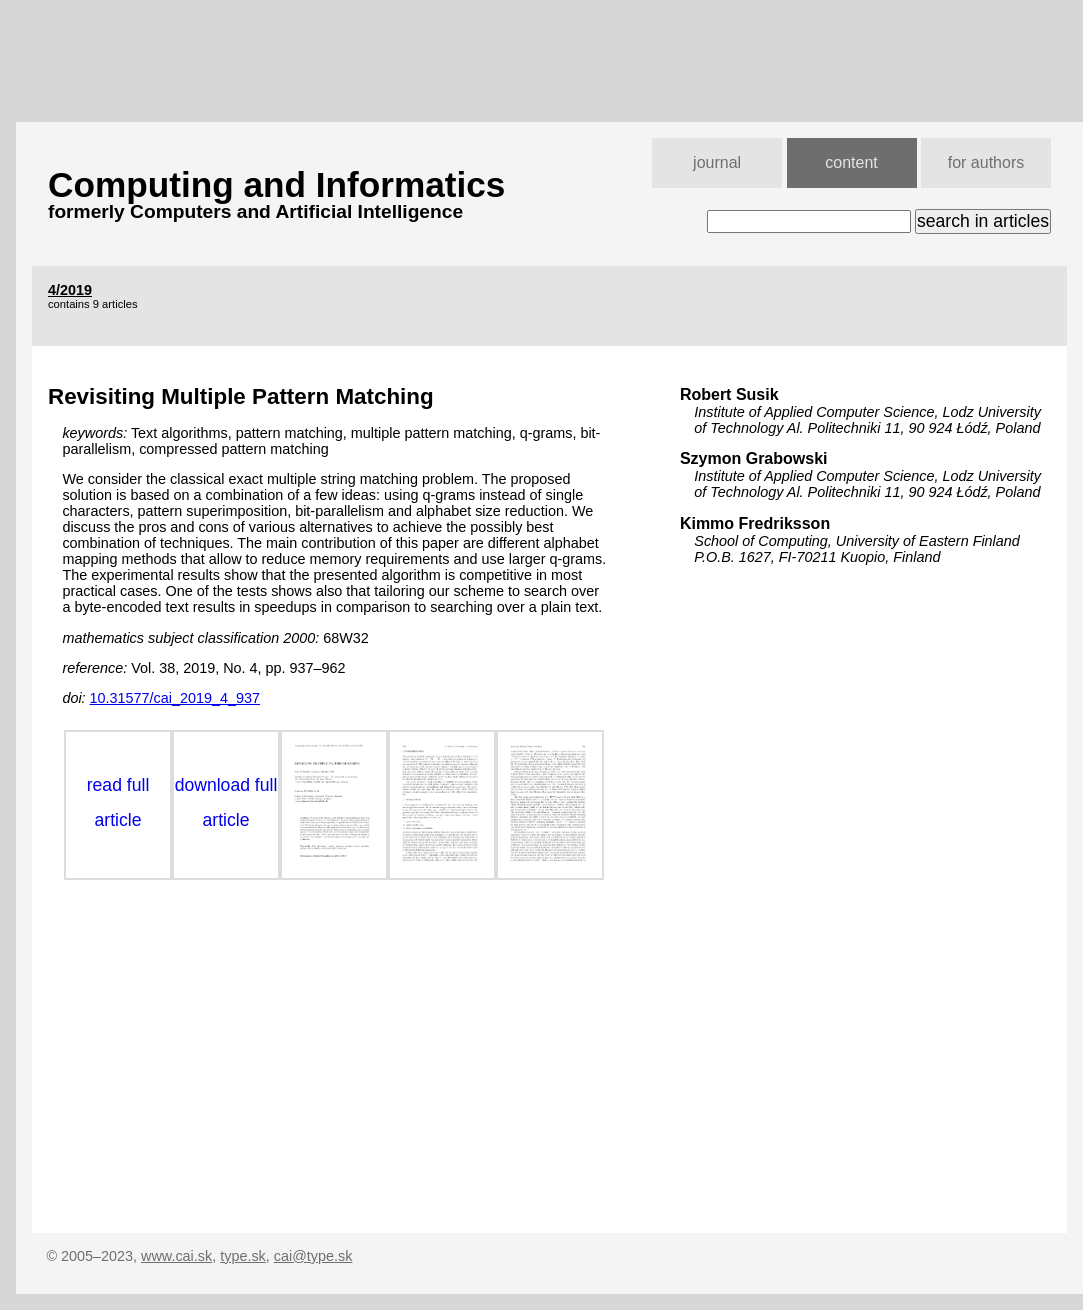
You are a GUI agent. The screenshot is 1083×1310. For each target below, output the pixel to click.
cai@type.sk (313, 1256)
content (851, 162)
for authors (986, 162)
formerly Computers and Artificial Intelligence (255, 211)
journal (717, 162)
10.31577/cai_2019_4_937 (175, 698)
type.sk (243, 1256)
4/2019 (70, 290)
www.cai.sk (176, 1256)
